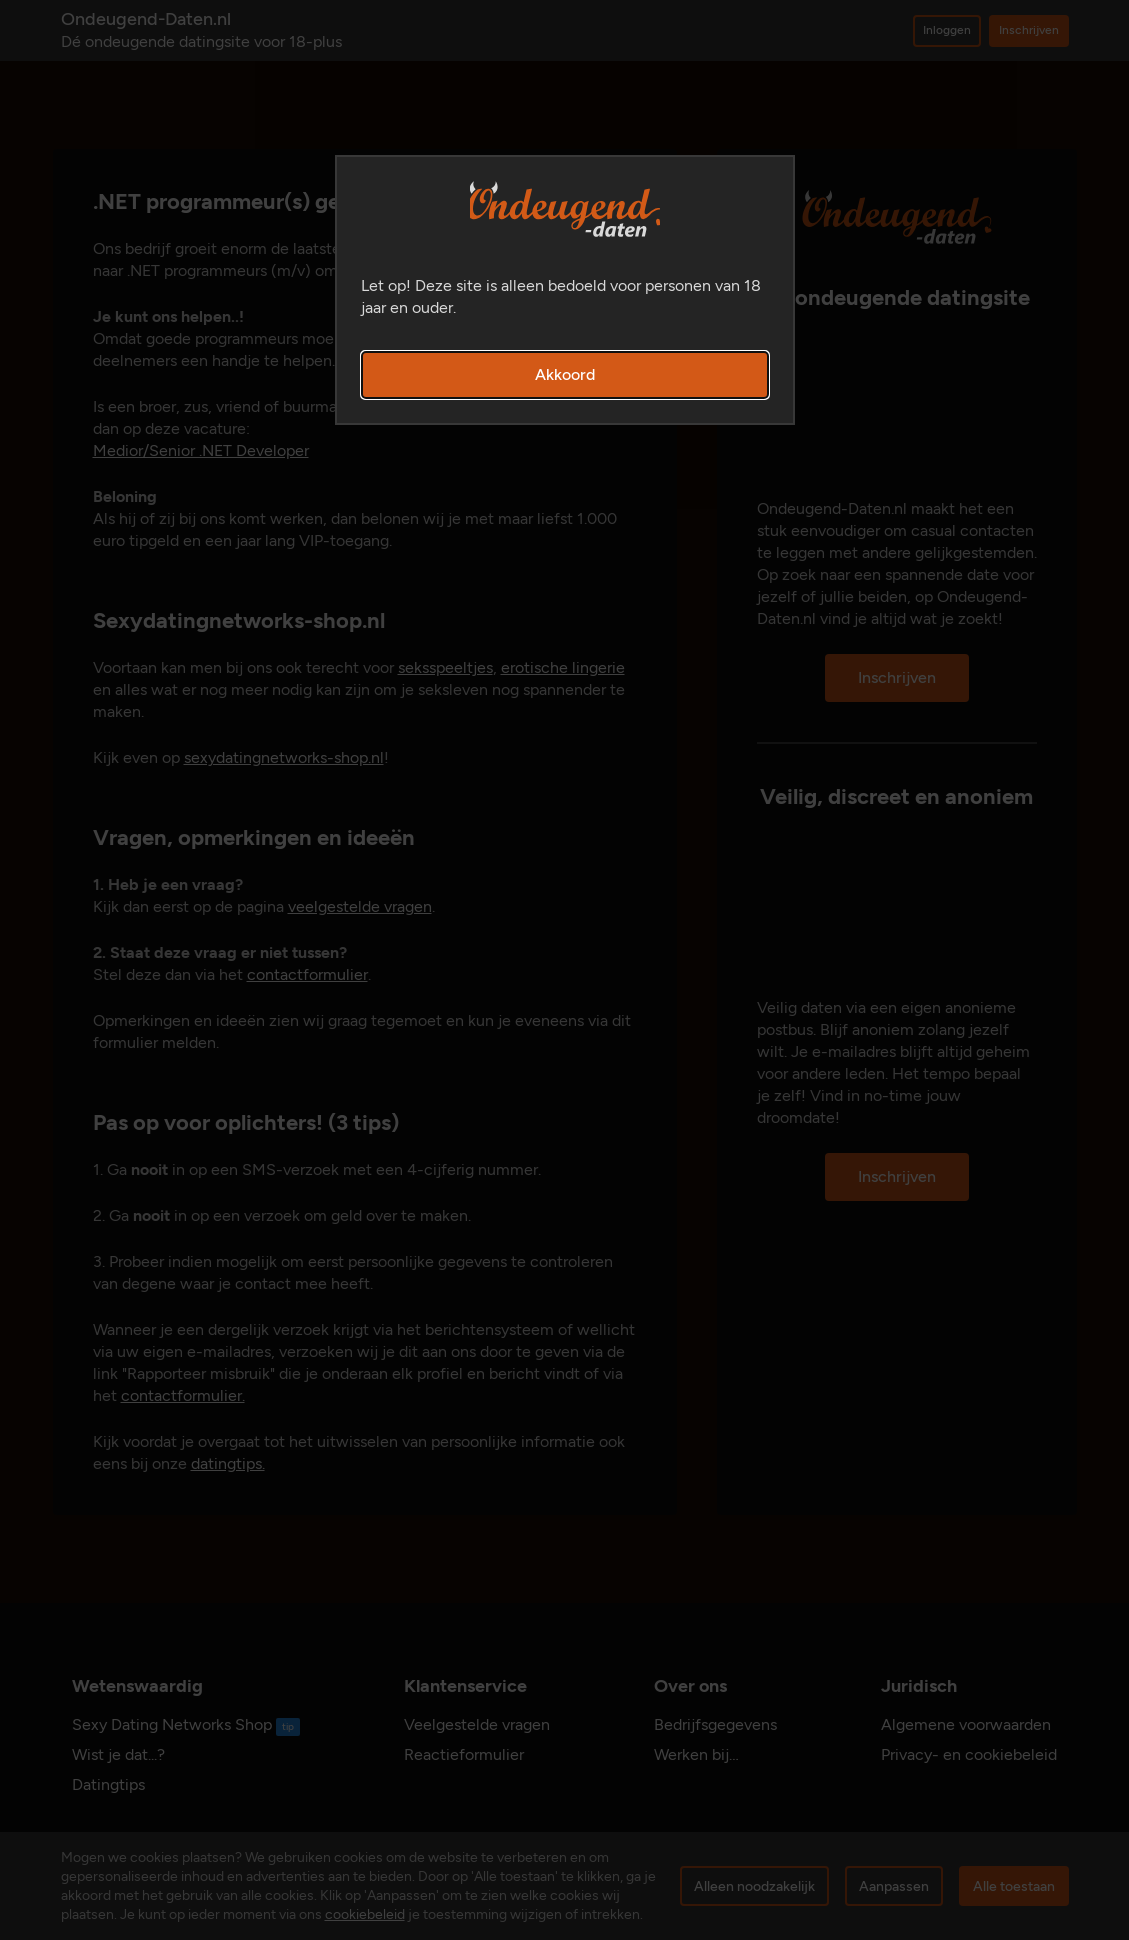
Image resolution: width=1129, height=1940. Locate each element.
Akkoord (565, 374)
